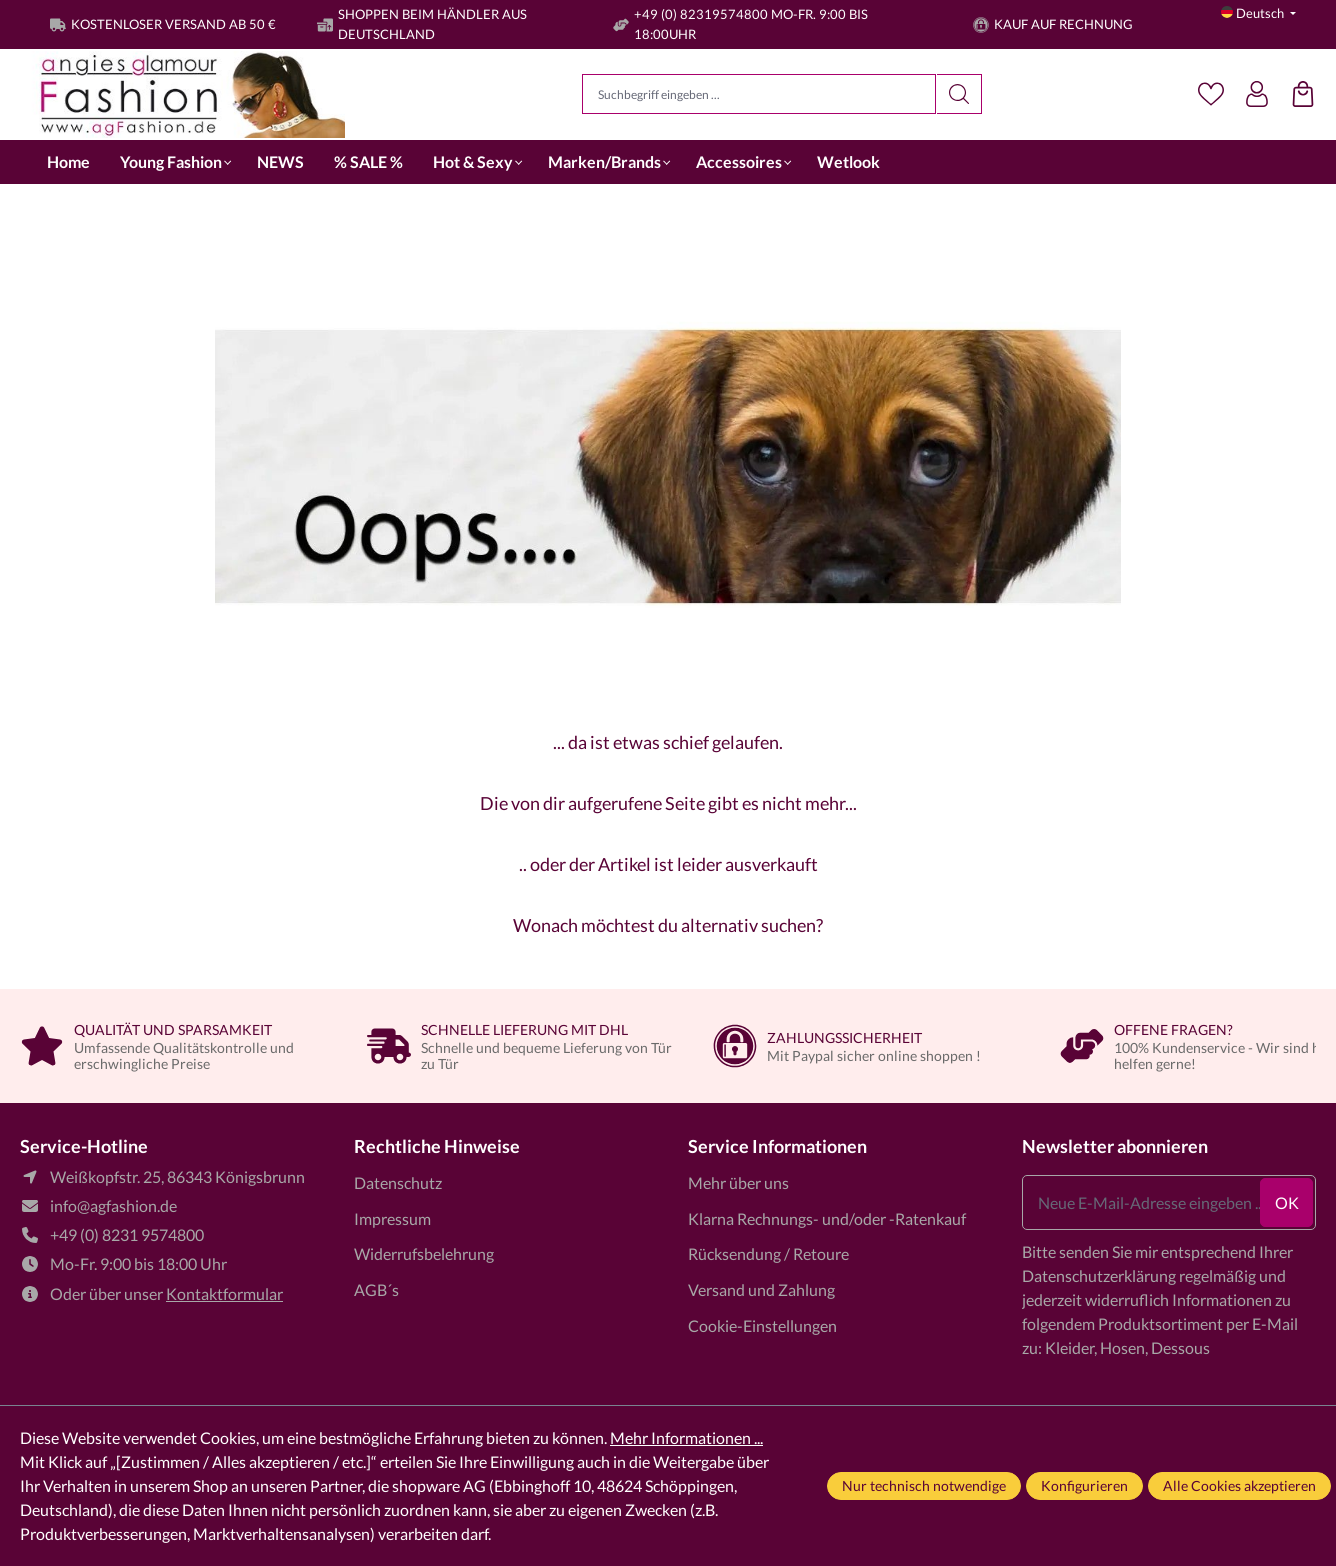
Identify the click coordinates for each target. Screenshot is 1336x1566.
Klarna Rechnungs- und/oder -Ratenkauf (827, 1218)
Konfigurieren (1084, 1485)
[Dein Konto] (1257, 94)
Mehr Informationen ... (686, 1437)
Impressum (392, 1218)
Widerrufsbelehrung (424, 1253)
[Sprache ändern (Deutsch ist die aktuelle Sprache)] (1258, 13)
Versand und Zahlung (761, 1289)
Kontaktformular (224, 1293)
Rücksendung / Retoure (768, 1253)
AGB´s (376, 1289)
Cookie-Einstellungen (762, 1325)
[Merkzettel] (1211, 94)
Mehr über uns (738, 1182)
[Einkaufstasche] (1303, 94)
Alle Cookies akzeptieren (1239, 1485)
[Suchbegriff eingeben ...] (759, 94)
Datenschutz (398, 1182)
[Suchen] (959, 94)
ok (1287, 1202)
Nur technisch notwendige (924, 1485)
